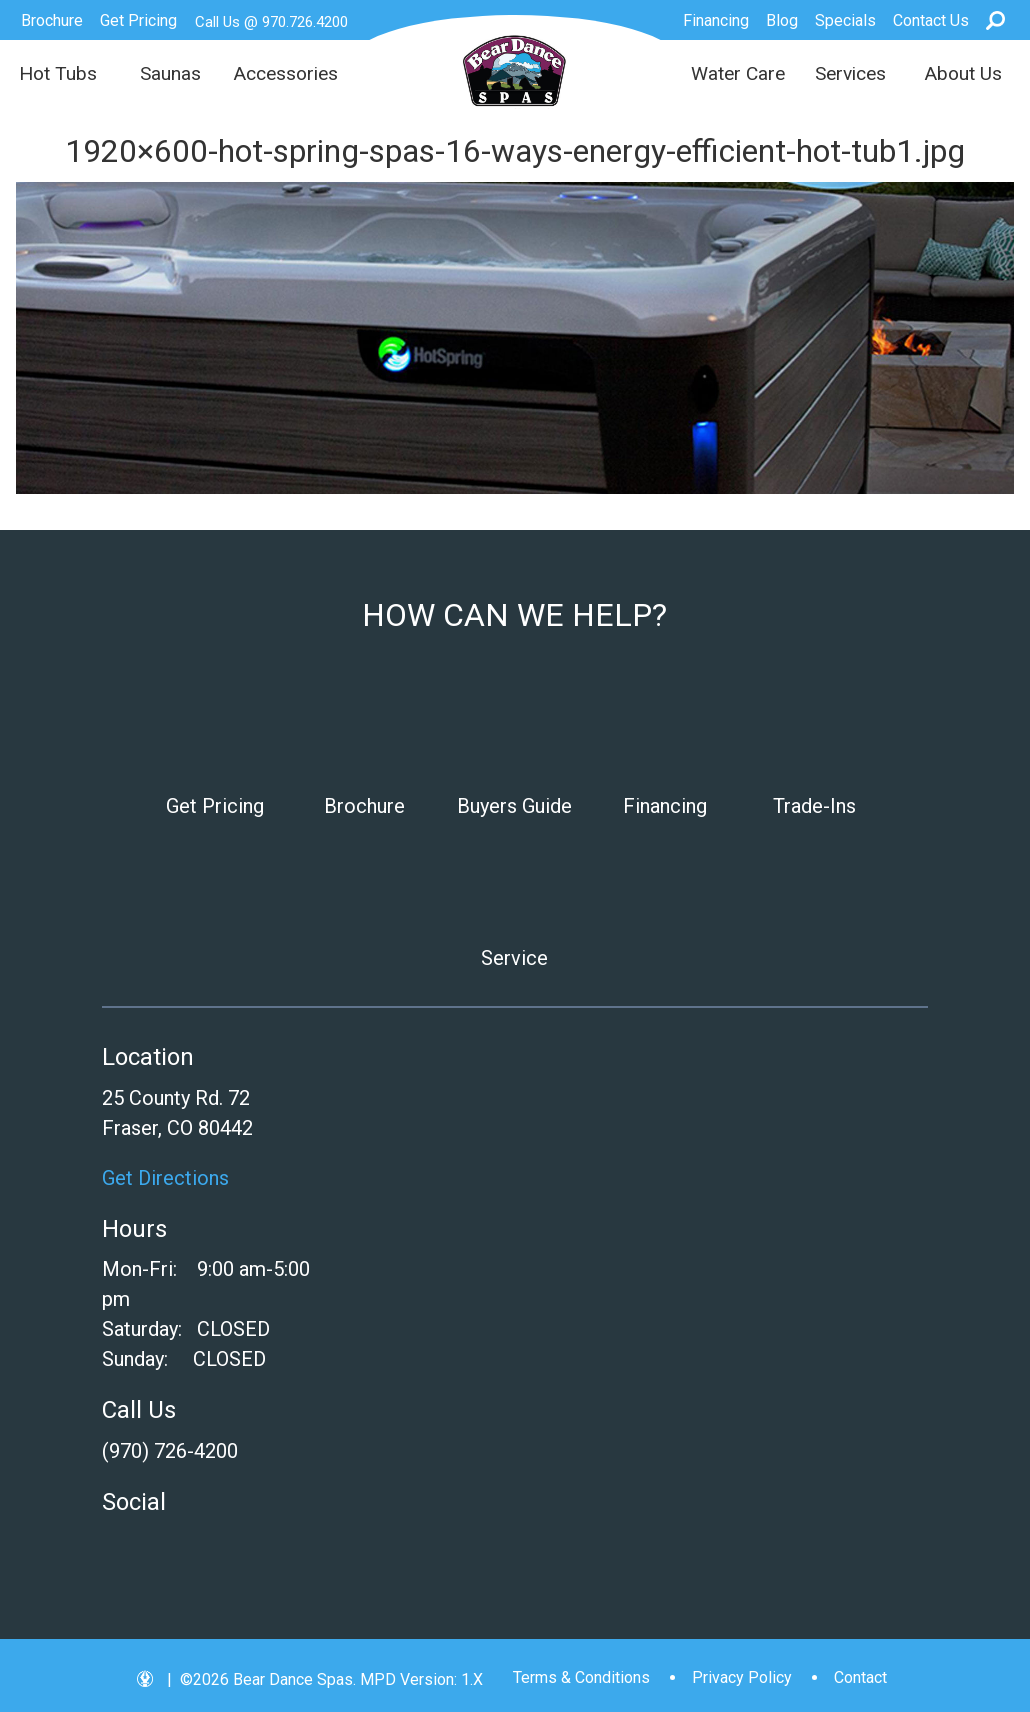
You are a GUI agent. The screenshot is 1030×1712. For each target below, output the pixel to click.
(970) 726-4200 (170, 1451)
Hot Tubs (58, 73)
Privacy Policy (742, 1677)
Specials (845, 20)
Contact (860, 1677)
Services (850, 73)
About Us (963, 73)
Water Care (738, 73)
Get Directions (165, 1178)
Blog (782, 20)
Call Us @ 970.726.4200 (271, 22)
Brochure (52, 20)
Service (514, 958)
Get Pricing (138, 20)
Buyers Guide (514, 806)
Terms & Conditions (581, 1677)
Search (995, 20)
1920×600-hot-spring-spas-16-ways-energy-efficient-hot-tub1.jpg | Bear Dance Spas (514, 71)
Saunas (170, 73)
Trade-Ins (814, 806)
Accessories (285, 73)
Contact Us (931, 20)
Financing (716, 20)
